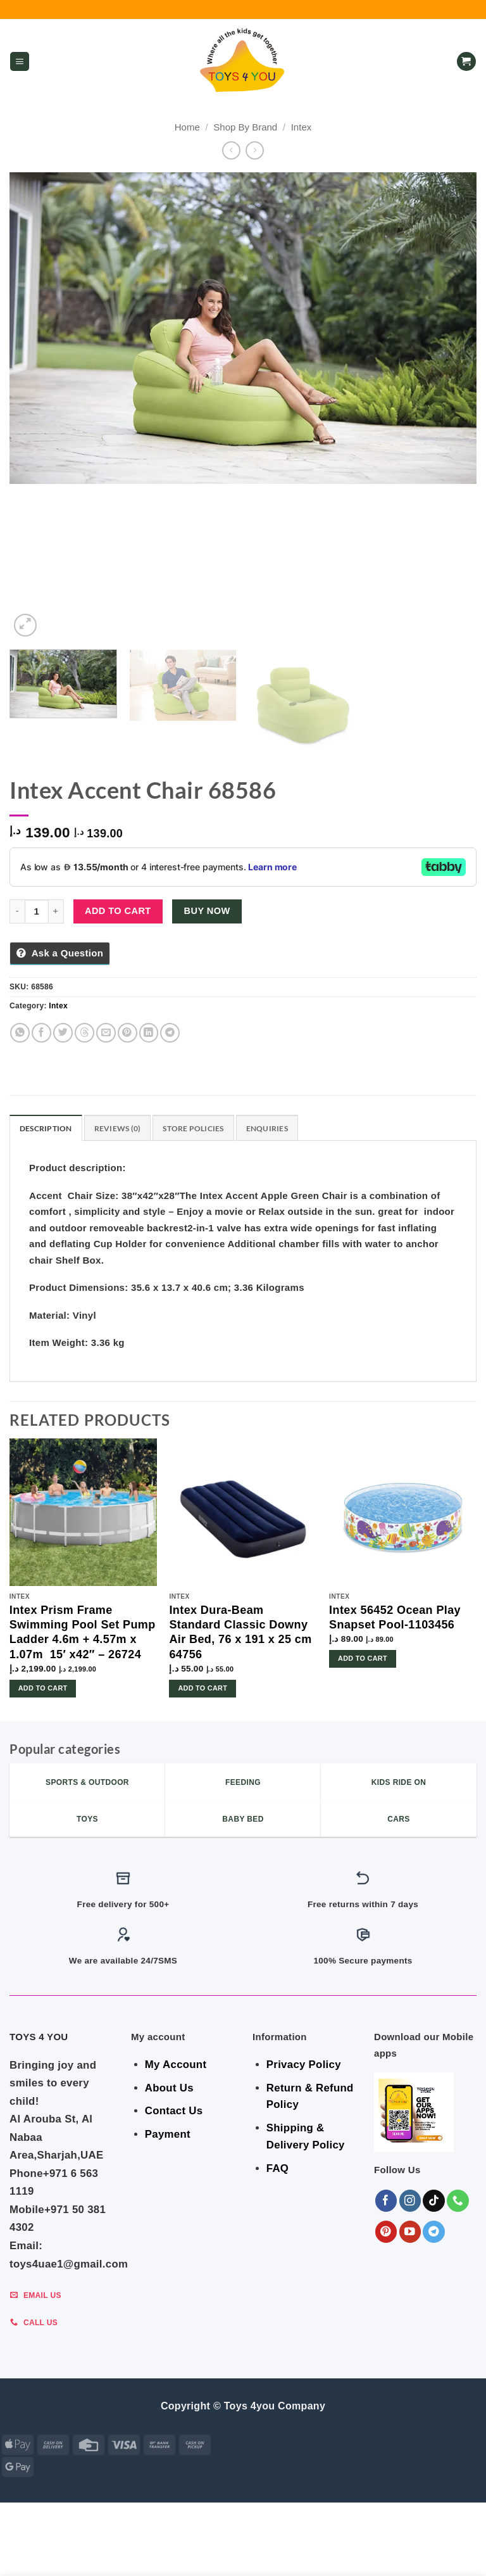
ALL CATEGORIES (53, 2546)
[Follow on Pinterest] (386, 2232)
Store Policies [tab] (193, 1128)
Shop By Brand (245, 127)
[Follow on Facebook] (386, 2201)
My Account (175, 2065)
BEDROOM (147, 2546)
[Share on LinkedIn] (149, 1033)
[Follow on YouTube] (410, 2232)
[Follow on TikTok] (434, 2201)
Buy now (207, 911)
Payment (167, 2134)
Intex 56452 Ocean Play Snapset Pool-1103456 (395, 1617)
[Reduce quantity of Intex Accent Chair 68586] (17, 911)
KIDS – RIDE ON (199, 2555)
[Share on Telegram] (170, 1033)
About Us (169, 2088)
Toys (453, 2546)
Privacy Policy (303, 2065)
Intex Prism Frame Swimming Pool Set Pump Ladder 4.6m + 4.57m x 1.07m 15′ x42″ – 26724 (82, 1632)
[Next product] (231, 150)
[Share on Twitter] (63, 1033)
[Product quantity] (37, 911)
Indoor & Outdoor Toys (309, 2546)
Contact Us (174, 2111)
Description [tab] (46, 1128)
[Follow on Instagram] (410, 2201)
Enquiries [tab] (267, 1128)
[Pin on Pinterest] (127, 1033)
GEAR (107, 2546)
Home (187, 127)
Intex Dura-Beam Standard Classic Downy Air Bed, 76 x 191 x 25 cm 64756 (240, 1632)
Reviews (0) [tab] (117, 1128)
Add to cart (118, 911)
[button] (19, 62)
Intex (301, 127)
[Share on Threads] (84, 1033)
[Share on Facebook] (41, 1033)
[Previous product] (255, 150)
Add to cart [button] (43, 1688)
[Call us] (458, 2201)
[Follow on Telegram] (434, 2232)
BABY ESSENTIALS (211, 2546)
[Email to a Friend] (106, 1033)
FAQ (277, 2168)
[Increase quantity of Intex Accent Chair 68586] (56, 911)
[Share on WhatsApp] (20, 1033)
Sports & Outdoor (279, 2555)
